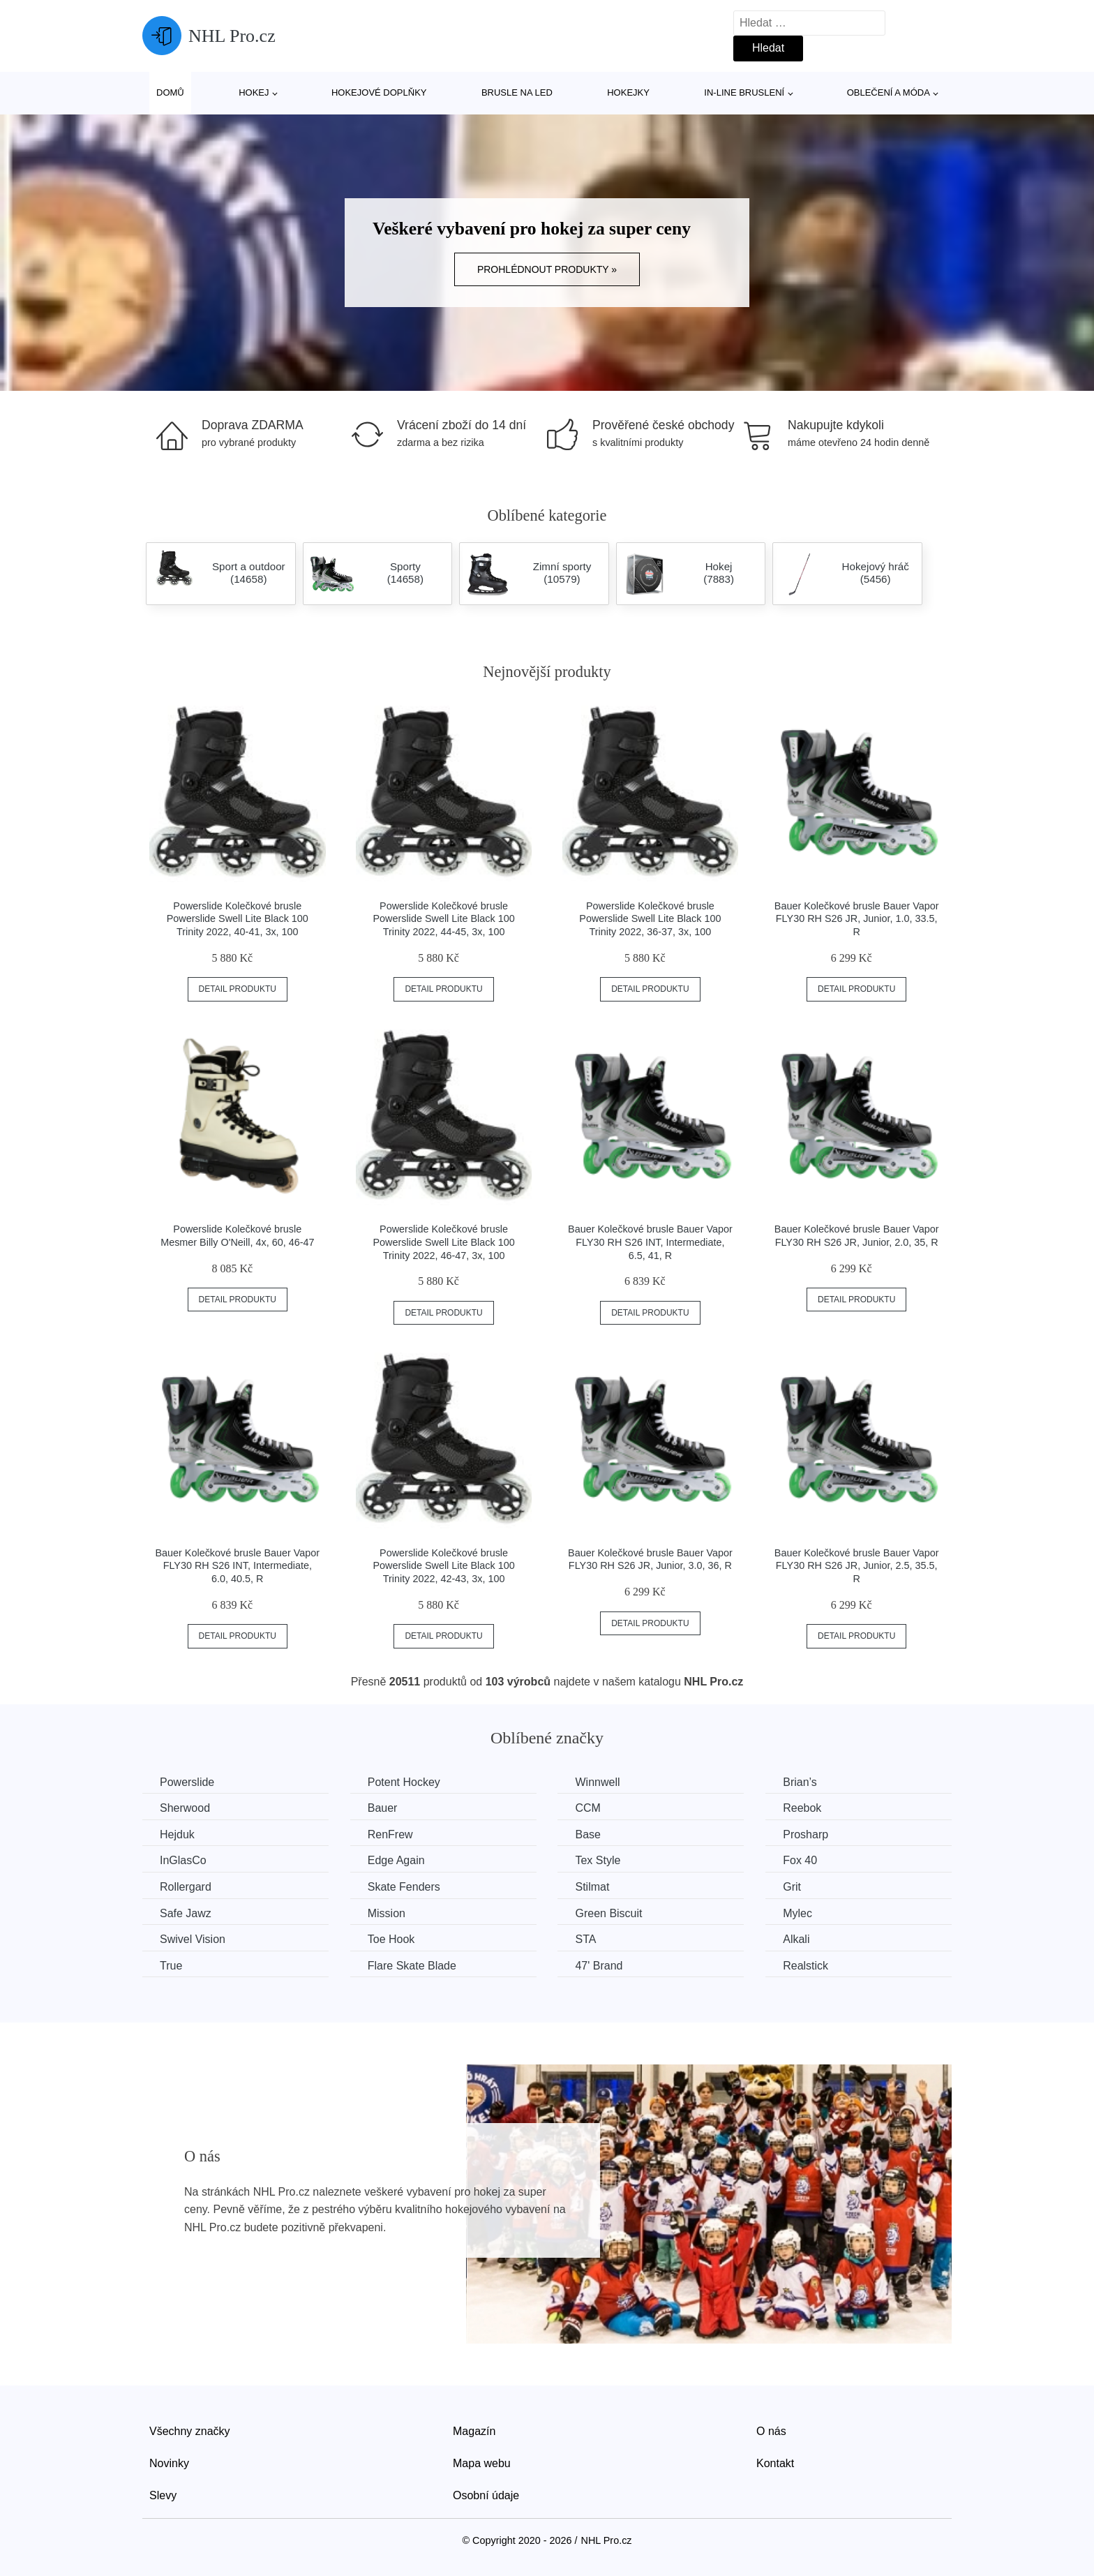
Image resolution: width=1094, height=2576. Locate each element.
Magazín (474, 2431)
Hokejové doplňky (379, 92)
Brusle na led (517, 92)
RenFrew (390, 1834)
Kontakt (775, 2463)
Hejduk (177, 1834)
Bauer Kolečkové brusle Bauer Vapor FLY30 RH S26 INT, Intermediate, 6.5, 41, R (650, 1241)
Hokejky (628, 92)
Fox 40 (800, 1860)
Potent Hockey (404, 1782)
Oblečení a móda (888, 92)
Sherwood (185, 1808)
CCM (587, 1808)
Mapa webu (482, 2463)
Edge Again (396, 1860)
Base (587, 1834)
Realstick (805, 1966)
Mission (386, 1913)
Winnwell (597, 1782)
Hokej (254, 92)
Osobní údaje (486, 2495)
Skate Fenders (404, 1887)
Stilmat (592, 1887)
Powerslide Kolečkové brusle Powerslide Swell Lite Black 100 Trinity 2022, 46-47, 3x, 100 (444, 1241)
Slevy (163, 2495)
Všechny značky (189, 2431)
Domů (170, 92)
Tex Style (597, 1860)
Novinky (169, 2463)
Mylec (797, 1913)
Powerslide (187, 1782)
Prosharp (805, 1834)
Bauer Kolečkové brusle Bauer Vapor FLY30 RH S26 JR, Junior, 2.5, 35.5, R (856, 1565)
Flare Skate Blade (412, 1966)
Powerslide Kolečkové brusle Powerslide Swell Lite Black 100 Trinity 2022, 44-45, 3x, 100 (444, 918)
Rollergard (185, 1887)
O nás (771, 2431)
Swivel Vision (192, 1939)
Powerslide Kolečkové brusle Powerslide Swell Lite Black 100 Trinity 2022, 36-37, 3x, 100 (650, 918)
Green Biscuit (608, 1913)
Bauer (383, 1808)
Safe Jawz (185, 1913)
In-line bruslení (744, 92)
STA (585, 1939)
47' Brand (598, 1966)
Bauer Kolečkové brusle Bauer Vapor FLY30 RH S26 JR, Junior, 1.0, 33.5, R (856, 918)
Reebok (802, 1808)
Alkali (796, 1939)
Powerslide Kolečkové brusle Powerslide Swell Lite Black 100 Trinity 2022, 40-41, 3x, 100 (237, 918)
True (171, 1966)
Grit (792, 1887)
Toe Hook (391, 1939)
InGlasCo (183, 1860)
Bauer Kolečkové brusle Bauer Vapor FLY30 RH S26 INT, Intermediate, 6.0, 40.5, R (237, 1565)
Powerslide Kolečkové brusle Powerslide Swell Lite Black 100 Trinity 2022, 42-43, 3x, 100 (444, 1565)
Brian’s (800, 1782)
